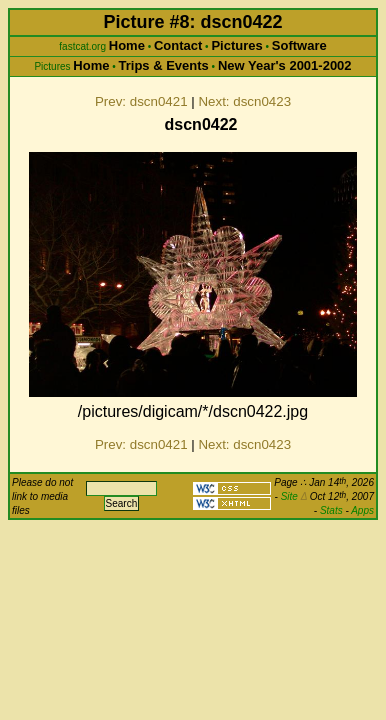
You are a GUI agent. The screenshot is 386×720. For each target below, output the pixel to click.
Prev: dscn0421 (141, 101)
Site (294, 496)
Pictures (236, 45)
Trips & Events (164, 65)
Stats (331, 510)
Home (127, 45)
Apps (362, 510)
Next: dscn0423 (244, 101)
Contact (178, 45)
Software (299, 45)
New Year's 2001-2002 (285, 65)
